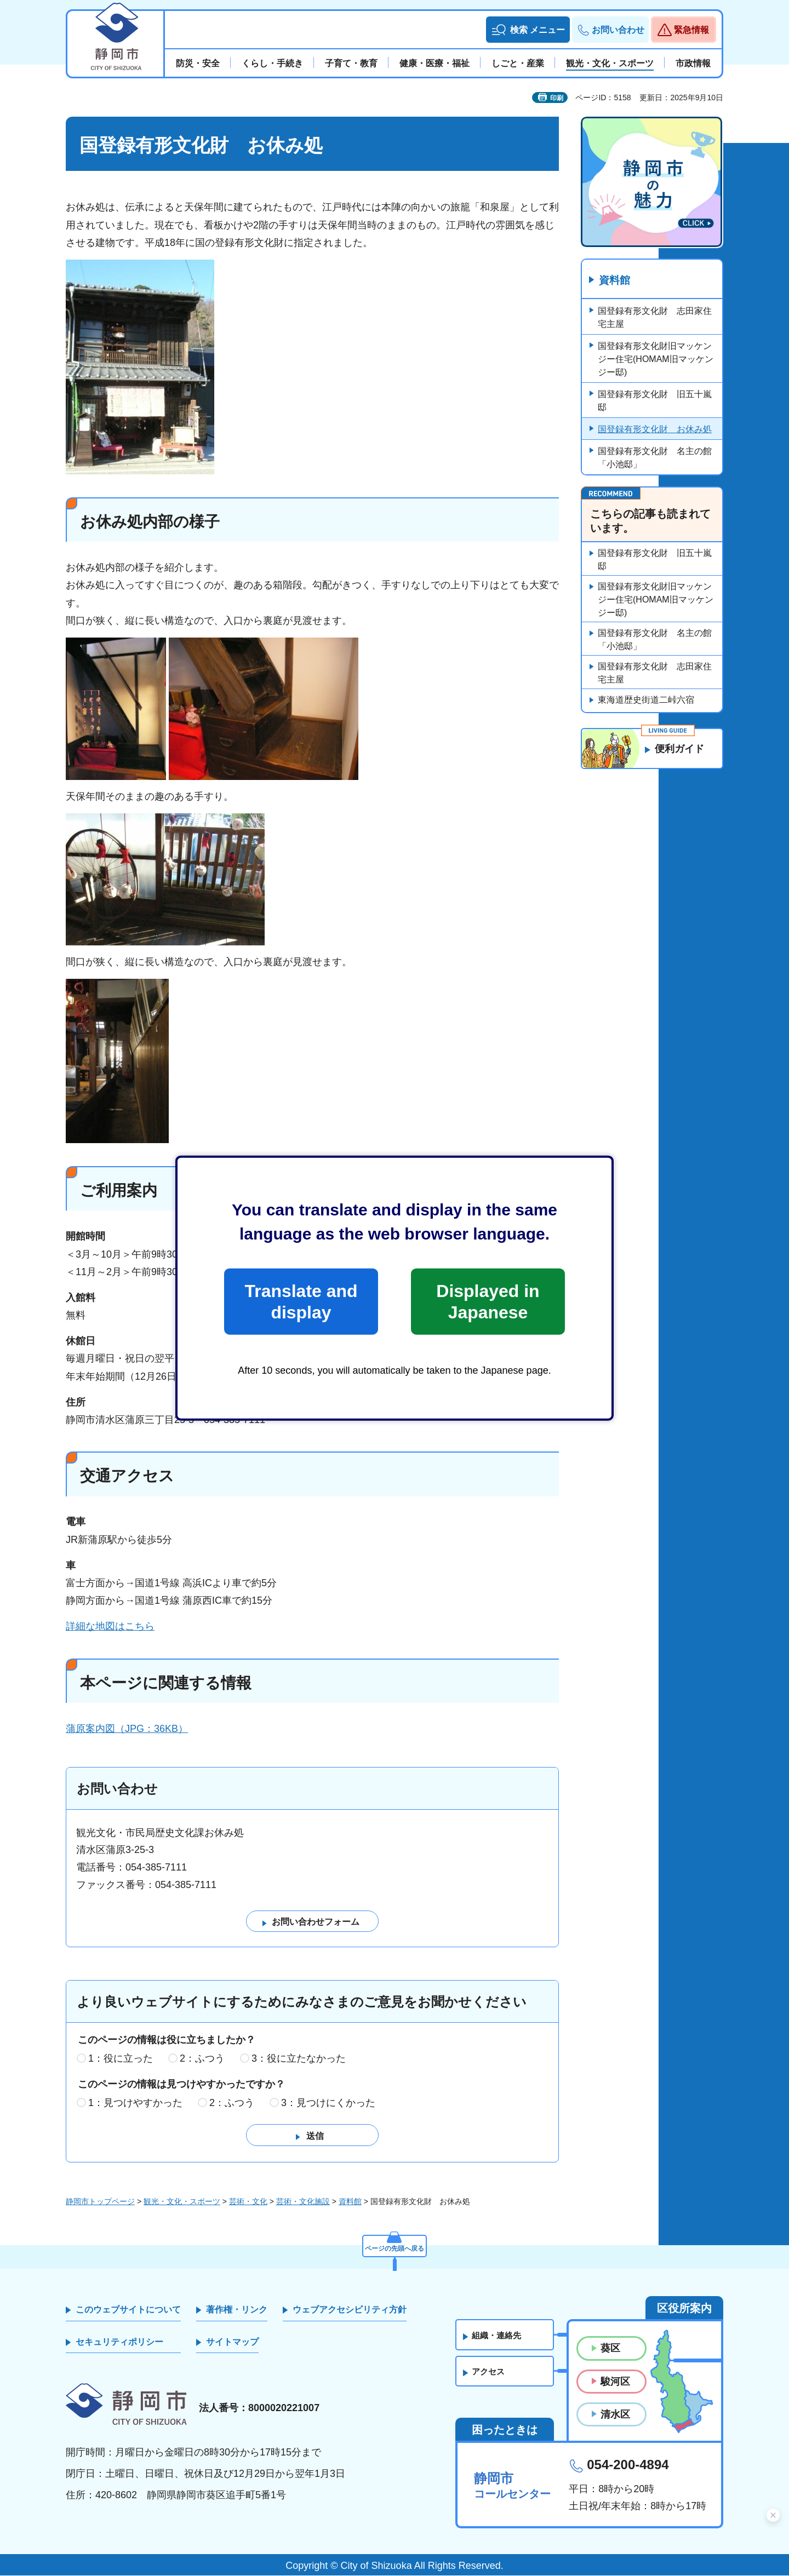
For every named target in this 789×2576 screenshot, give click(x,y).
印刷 (556, 98)
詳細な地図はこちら (110, 1626)
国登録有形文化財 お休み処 (655, 429)
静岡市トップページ (100, 2202)
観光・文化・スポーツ (182, 2202)
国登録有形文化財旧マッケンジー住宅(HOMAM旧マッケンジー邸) (655, 359)
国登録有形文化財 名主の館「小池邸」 (655, 458)
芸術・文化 (248, 2202)
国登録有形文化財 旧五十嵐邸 (655, 401)
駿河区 (615, 2381)
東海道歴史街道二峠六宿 (646, 700)
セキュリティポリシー (119, 2342)
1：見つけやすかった (135, 2103)
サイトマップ (232, 2342)
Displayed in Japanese (487, 1301)
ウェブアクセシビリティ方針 (350, 2310)
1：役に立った (120, 2058)
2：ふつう (202, 2058)
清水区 (615, 2414)
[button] (528, 29)
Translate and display (300, 1301)
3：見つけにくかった (328, 2103)
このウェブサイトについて (128, 2310)
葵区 (610, 2348)
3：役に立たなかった (298, 2058)
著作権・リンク (236, 2310)
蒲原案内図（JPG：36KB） (127, 1728)
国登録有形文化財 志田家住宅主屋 (655, 318)
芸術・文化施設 (303, 2202)
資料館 (615, 281)
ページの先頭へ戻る (394, 2245)
